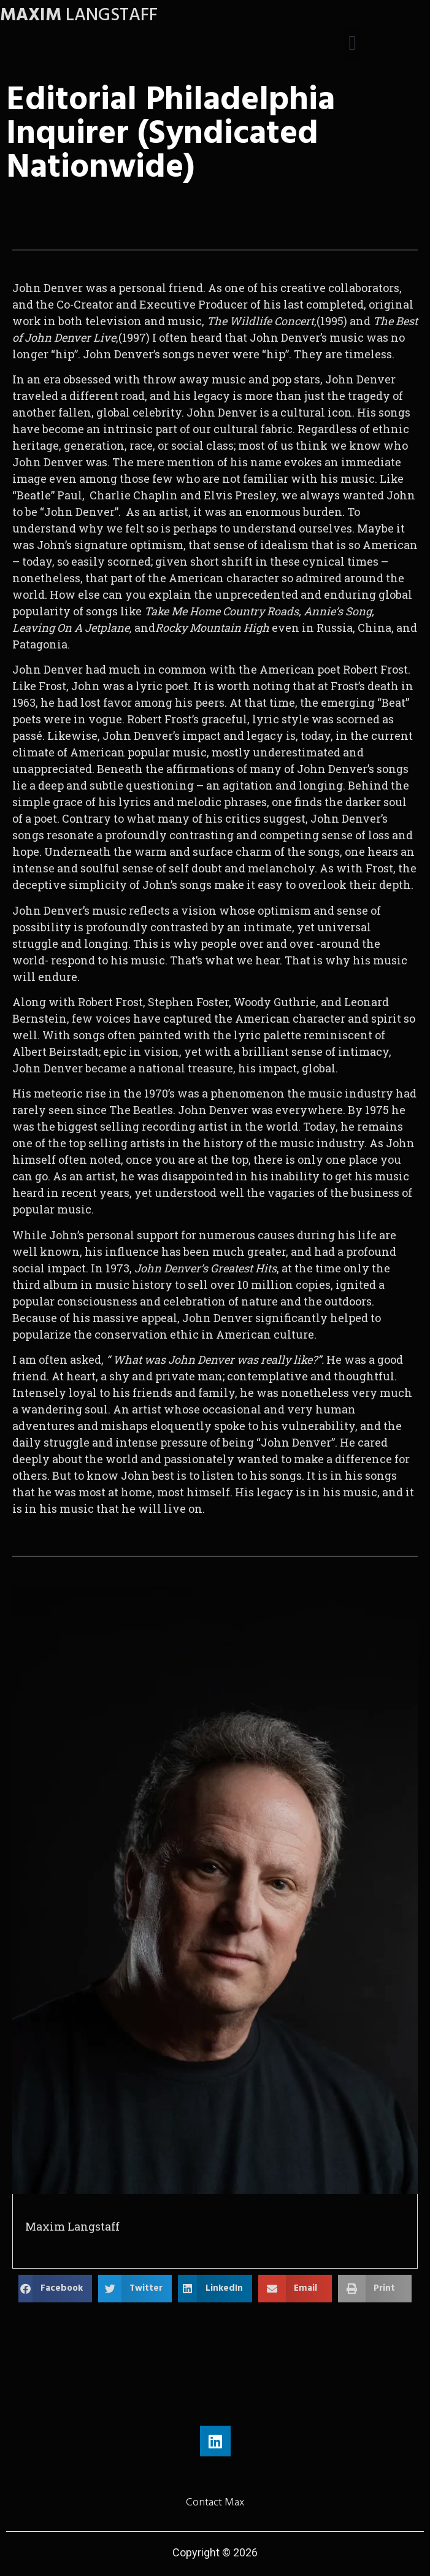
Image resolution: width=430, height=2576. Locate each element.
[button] (352, 43)
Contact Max (215, 2502)
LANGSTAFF (79, 15)
